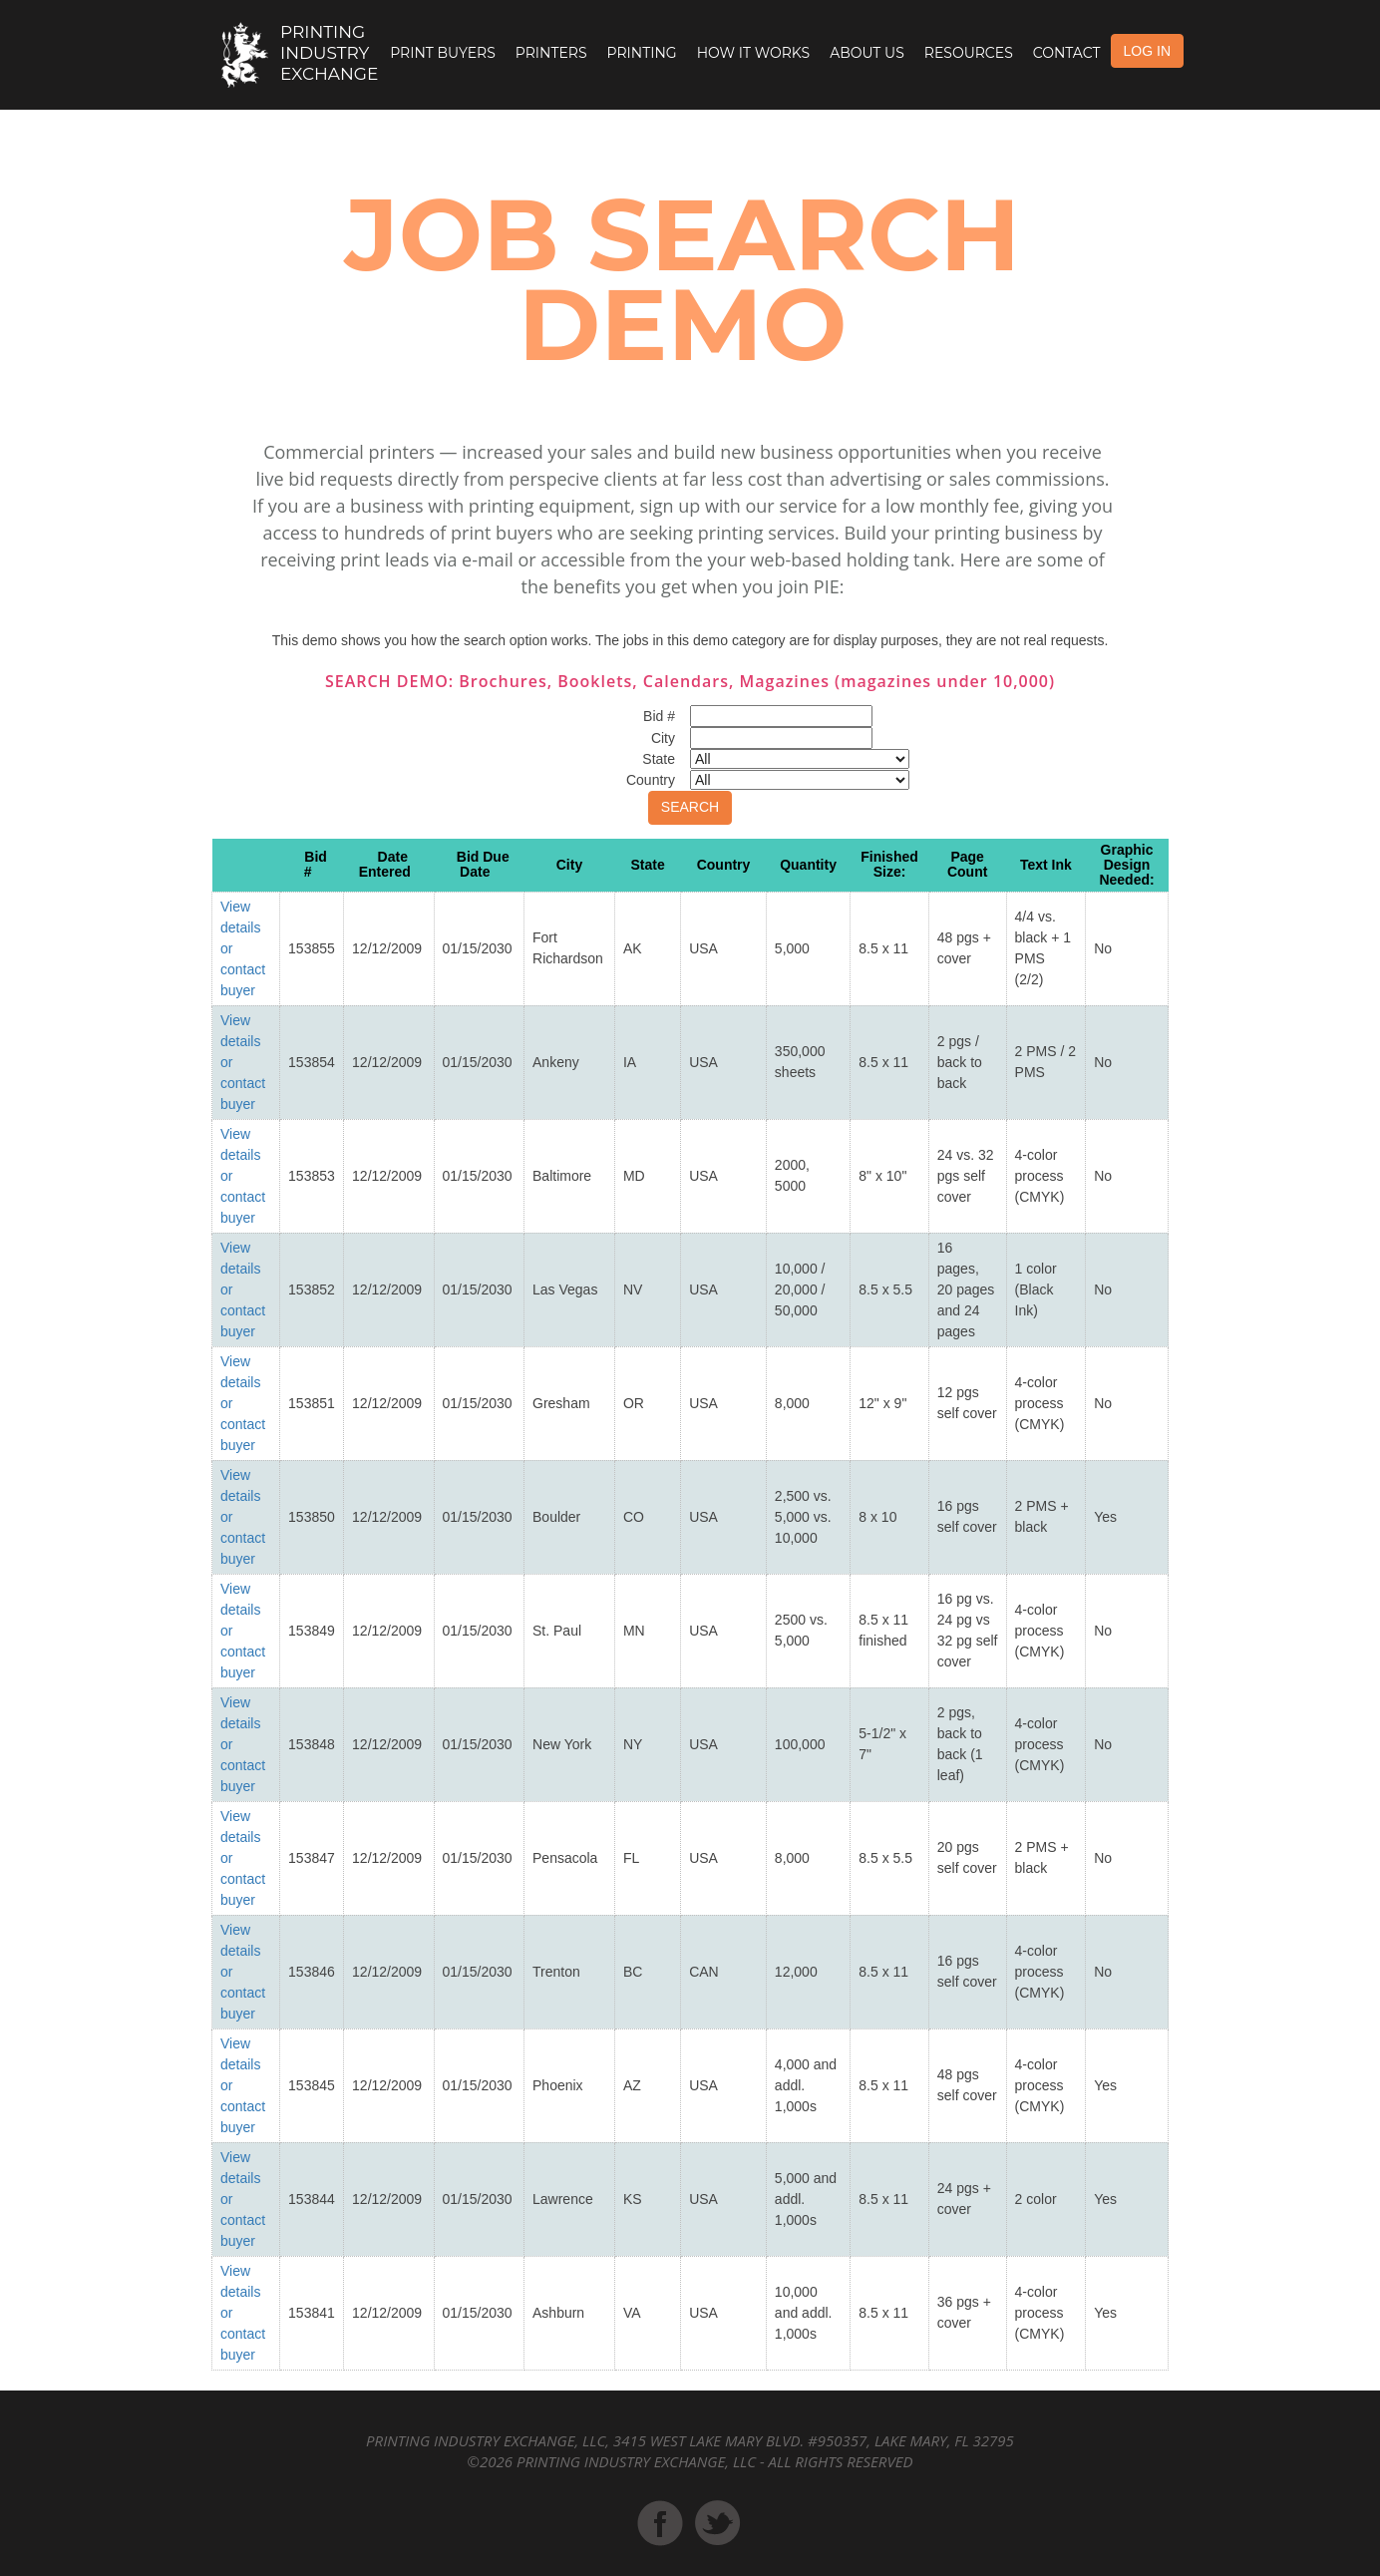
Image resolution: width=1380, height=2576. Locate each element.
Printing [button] (642, 53)
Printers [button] (551, 53)
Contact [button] (1067, 53)
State (647, 865)
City (569, 865)
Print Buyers (443, 53)
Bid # (315, 864)
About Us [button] (867, 53)
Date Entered (385, 864)
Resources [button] (968, 53)
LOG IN (1147, 51)
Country (724, 865)
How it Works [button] (753, 53)
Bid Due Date (483, 864)
